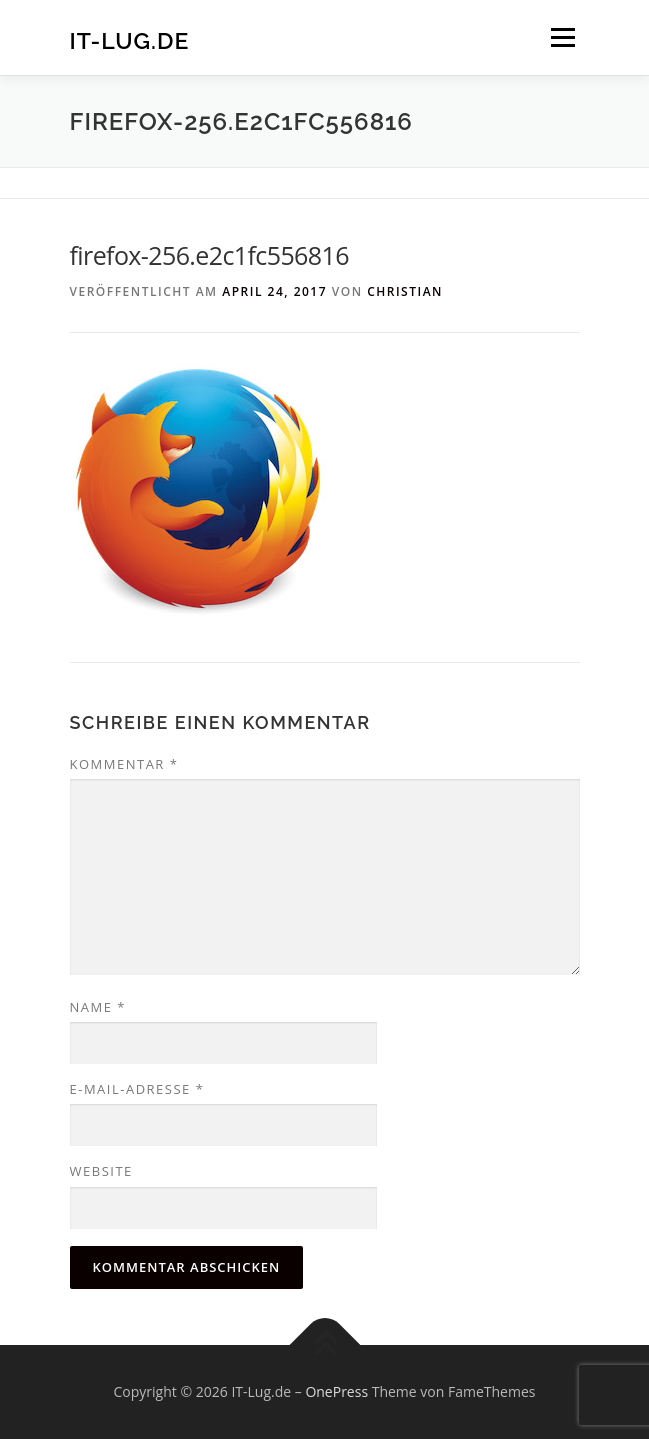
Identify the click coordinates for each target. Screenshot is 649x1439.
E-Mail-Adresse (137, 1089)
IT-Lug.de (130, 39)
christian (405, 291)
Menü (561, 37)
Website (101, 1171)
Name (98, 1007)
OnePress (336, 1391)
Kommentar (124, 764)
